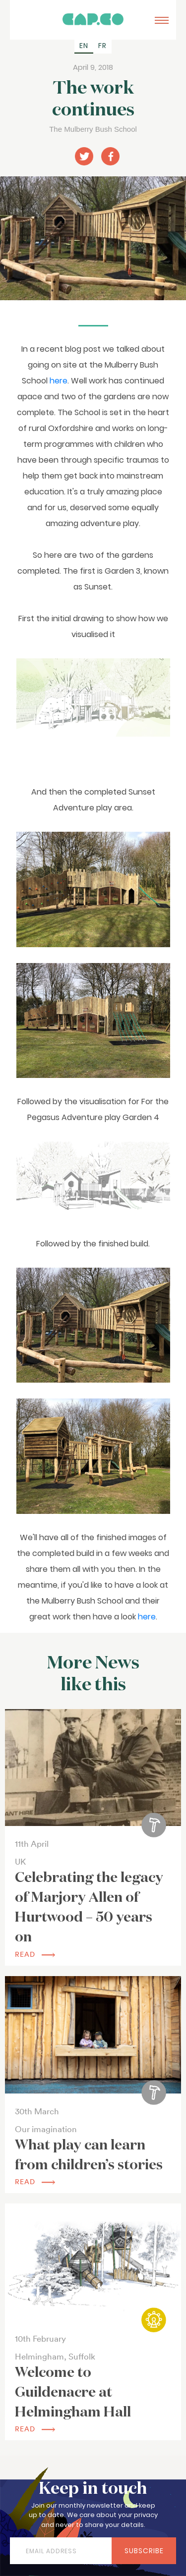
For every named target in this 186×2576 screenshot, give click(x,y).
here (58, 380)
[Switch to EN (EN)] (83, 46)
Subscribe (144, 2551)
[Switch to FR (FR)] (102, 46)
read (35, 1954)
